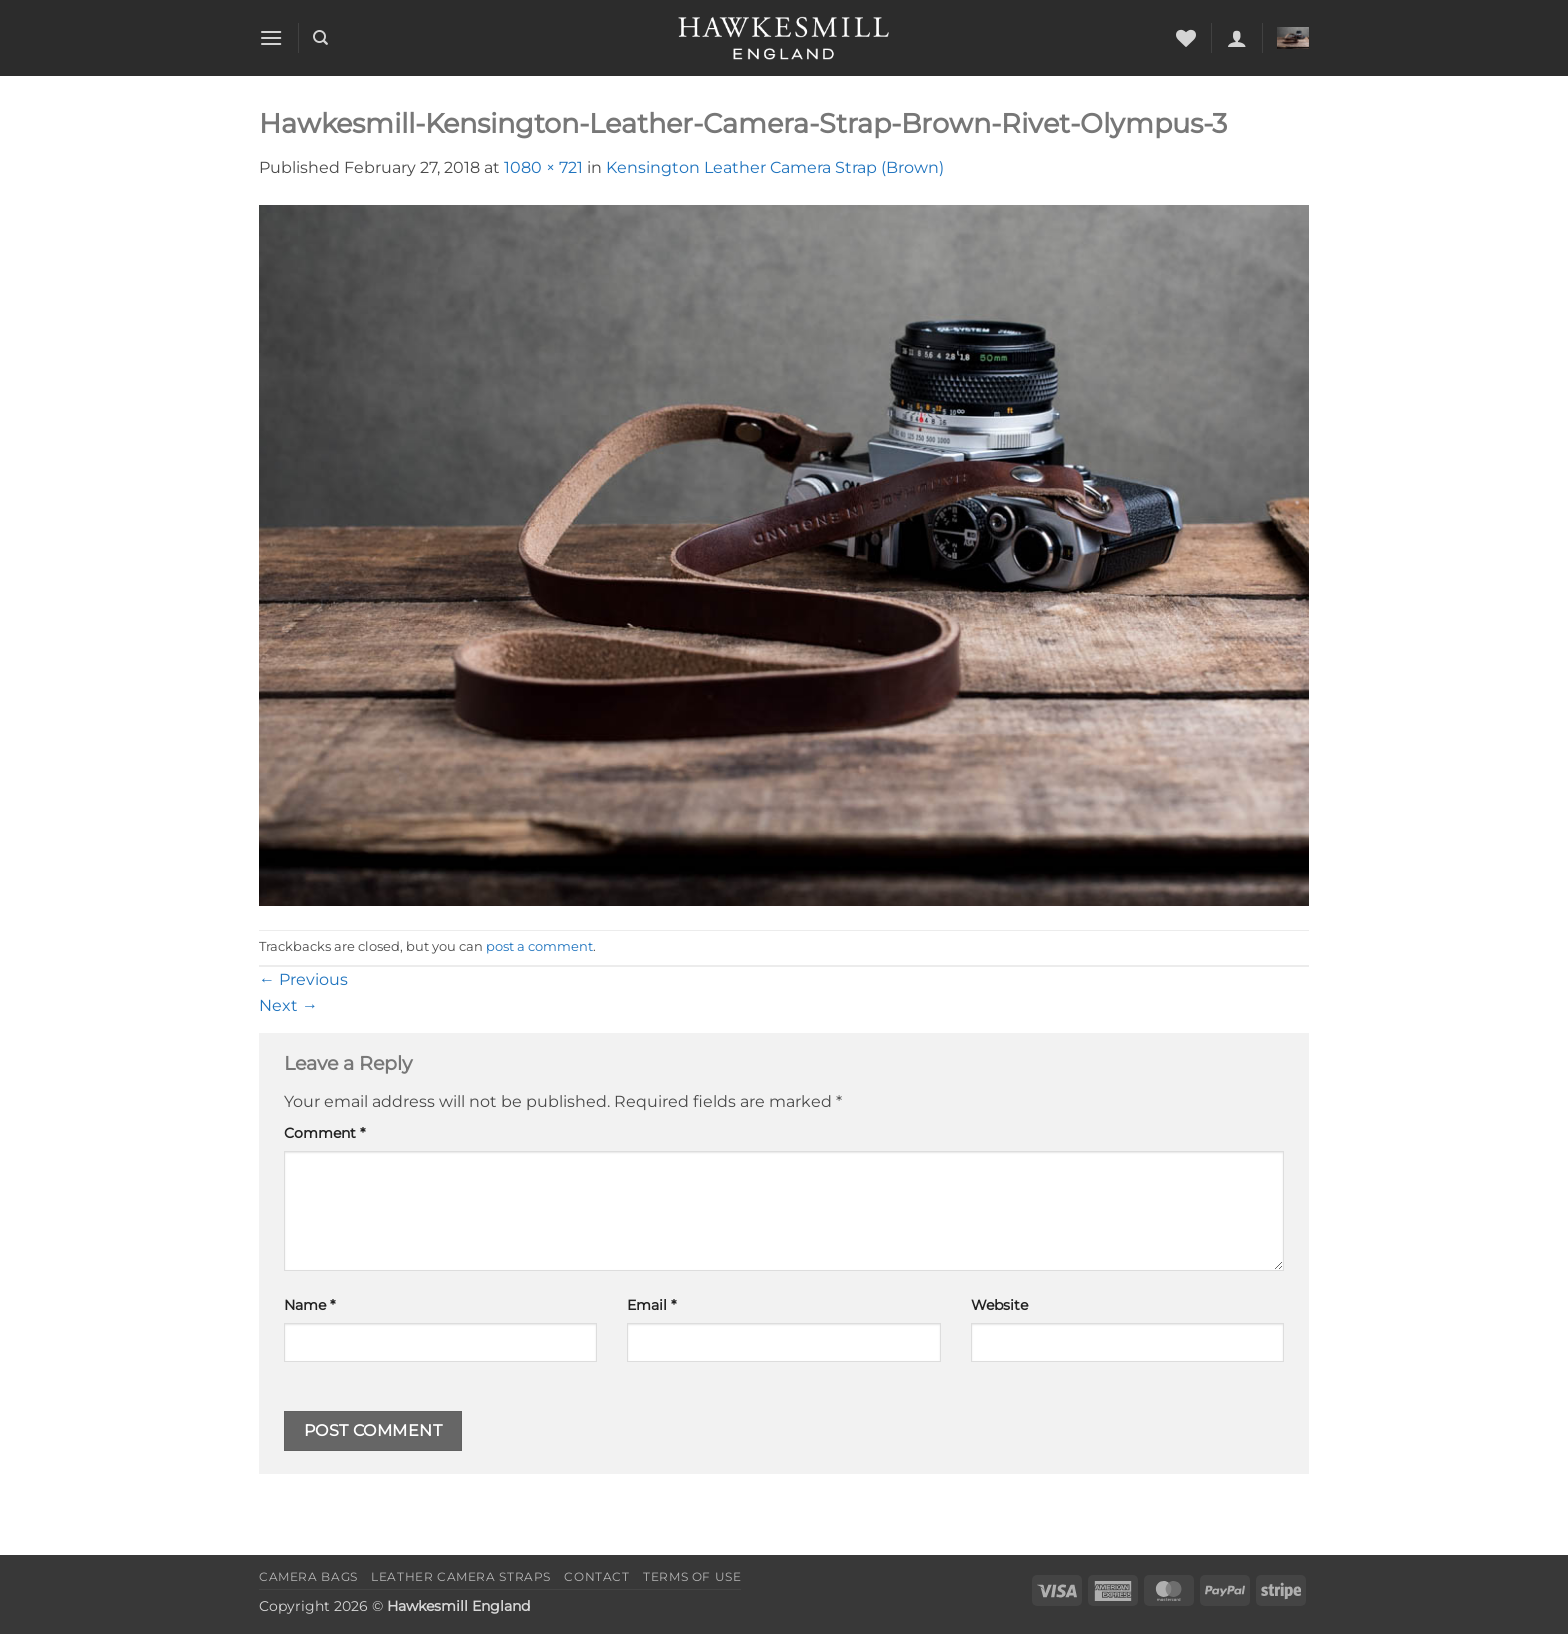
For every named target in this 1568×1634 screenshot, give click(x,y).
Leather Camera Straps (461, 1576)
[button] (271, 37)
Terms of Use (692, 1576)
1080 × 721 (543, 167)
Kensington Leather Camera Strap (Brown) (775, 167)
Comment (324, 1133)
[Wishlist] (1186, 38)
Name (309, 1305)
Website (999, 1305)
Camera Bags (308, 1576)
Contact (596, 1576)
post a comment (539, 946)
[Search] (320, 38)
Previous (303, 979)
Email (651, 1305)
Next (288, 1005)
